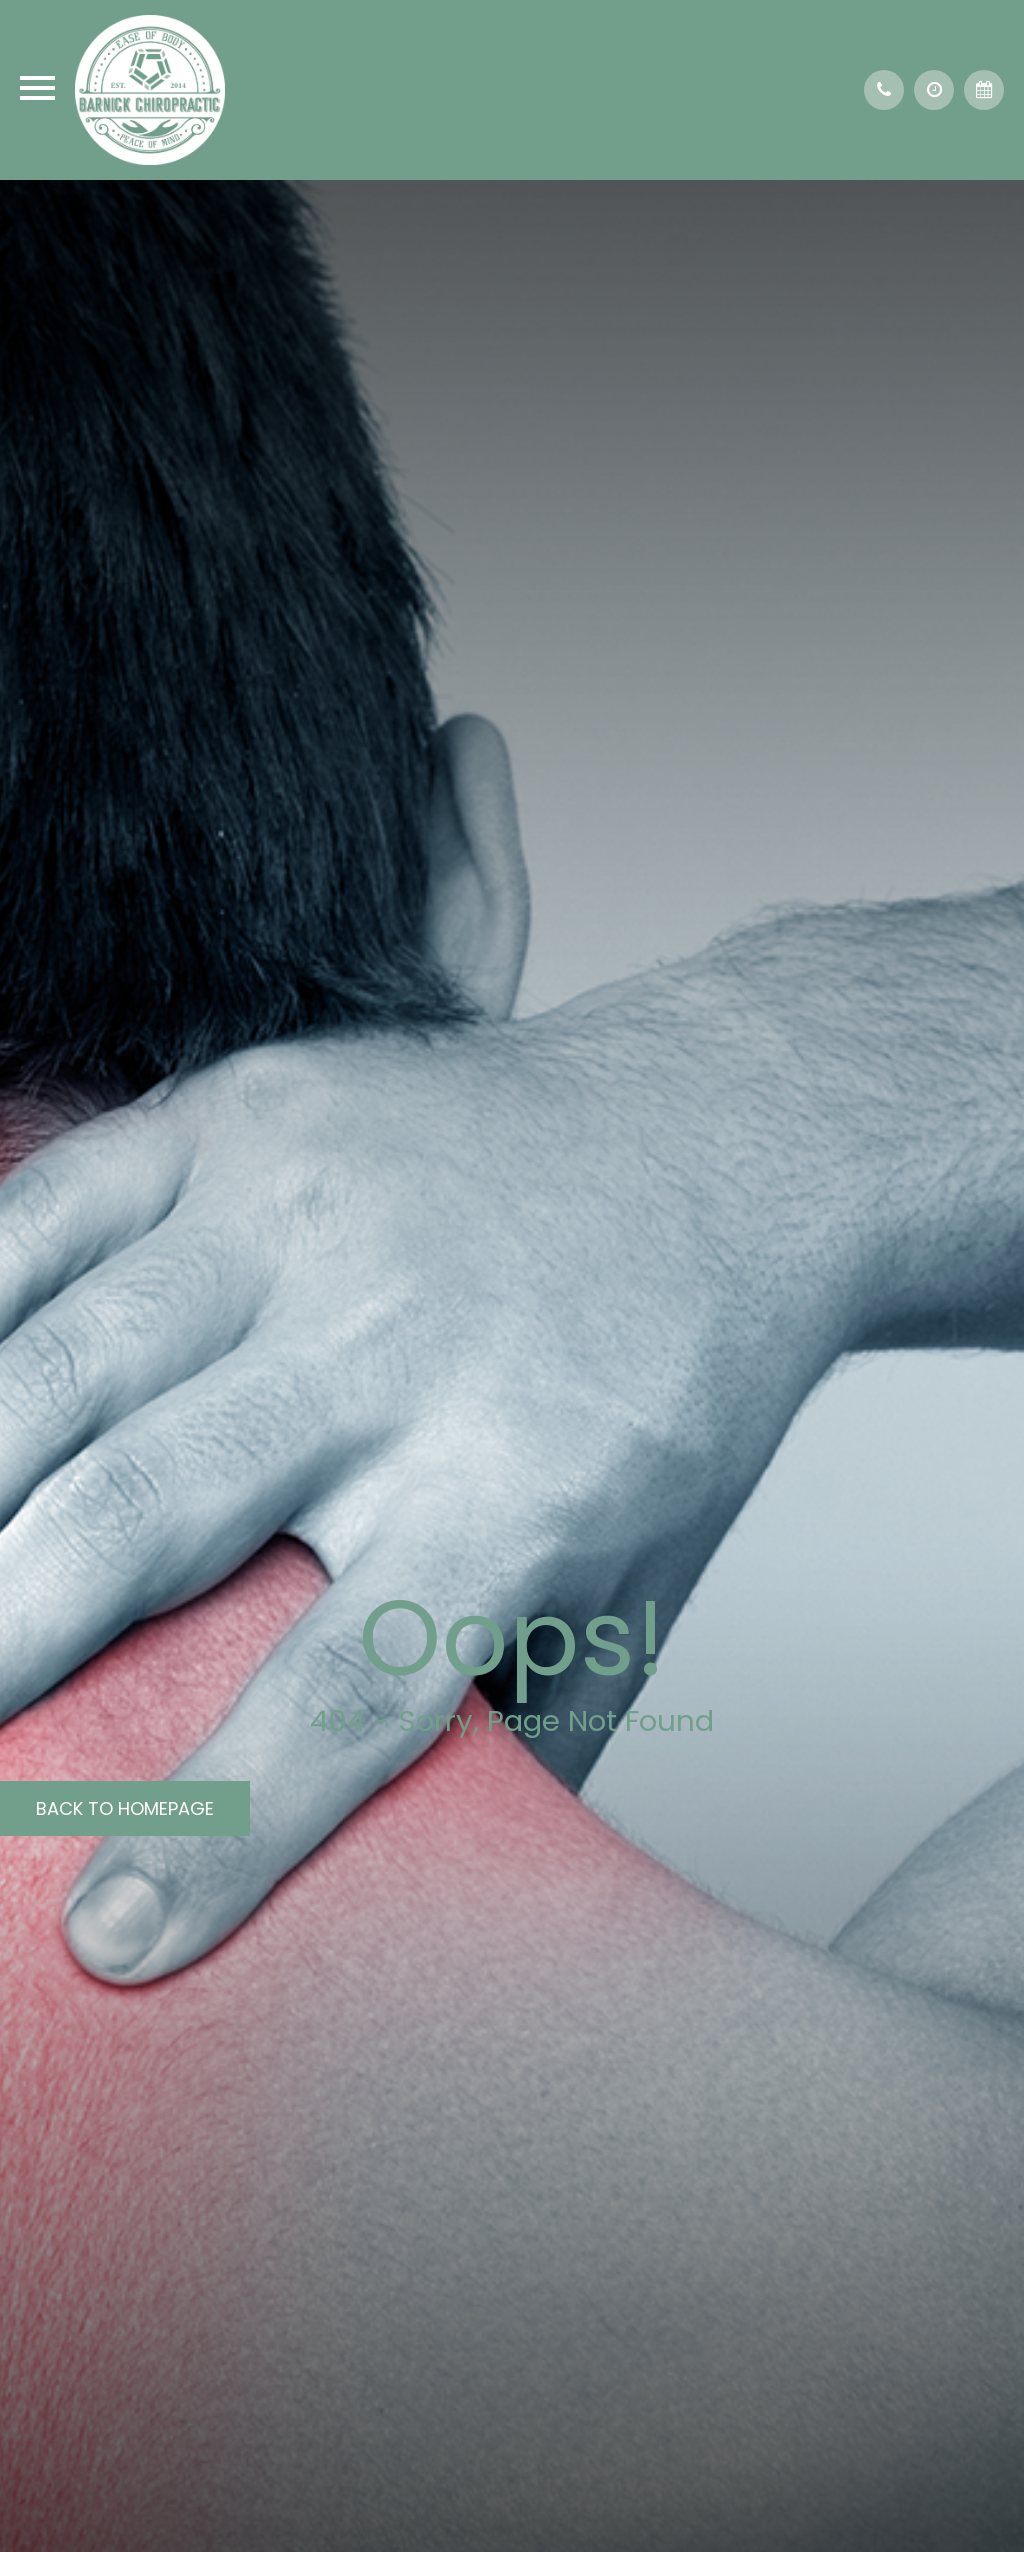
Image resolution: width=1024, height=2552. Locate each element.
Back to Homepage (125, 1808)
